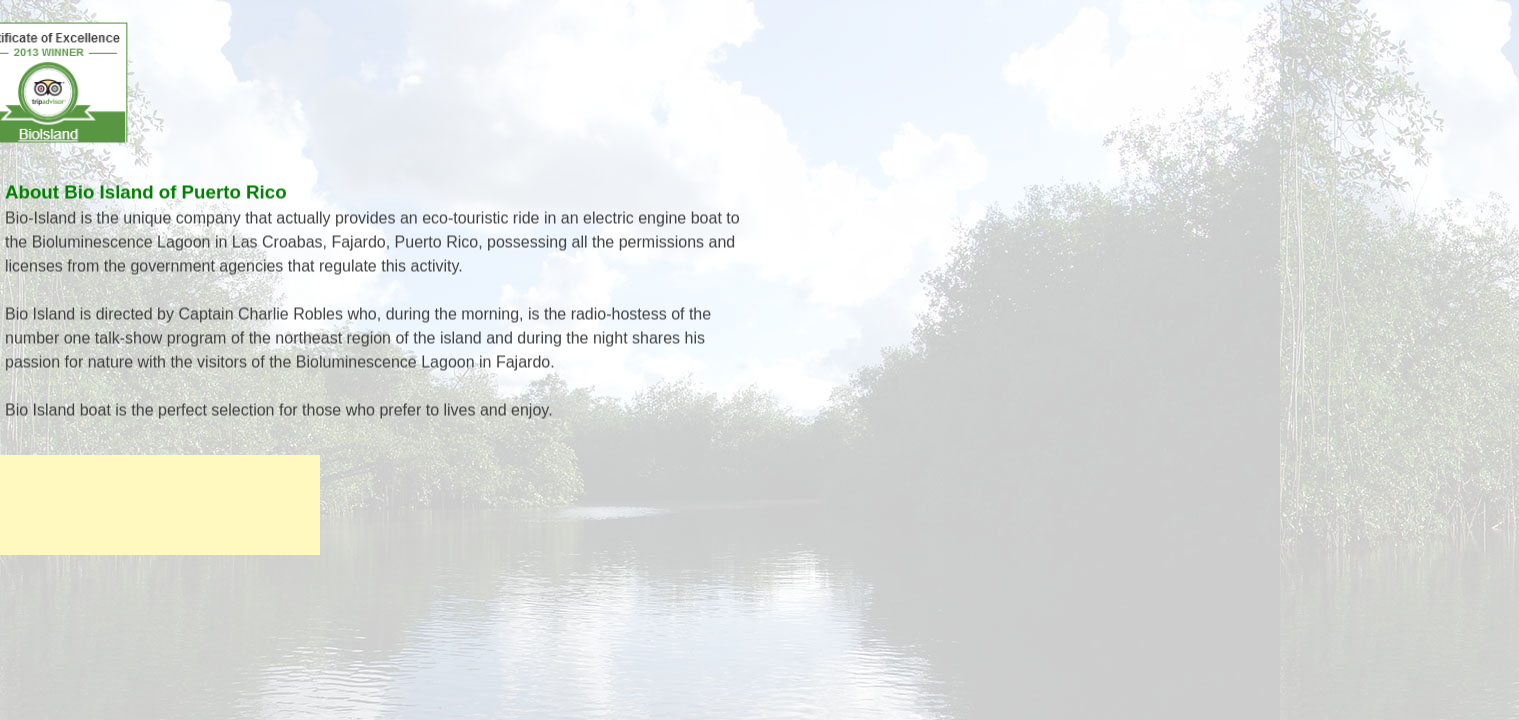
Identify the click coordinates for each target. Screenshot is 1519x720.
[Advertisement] (160, 505)
